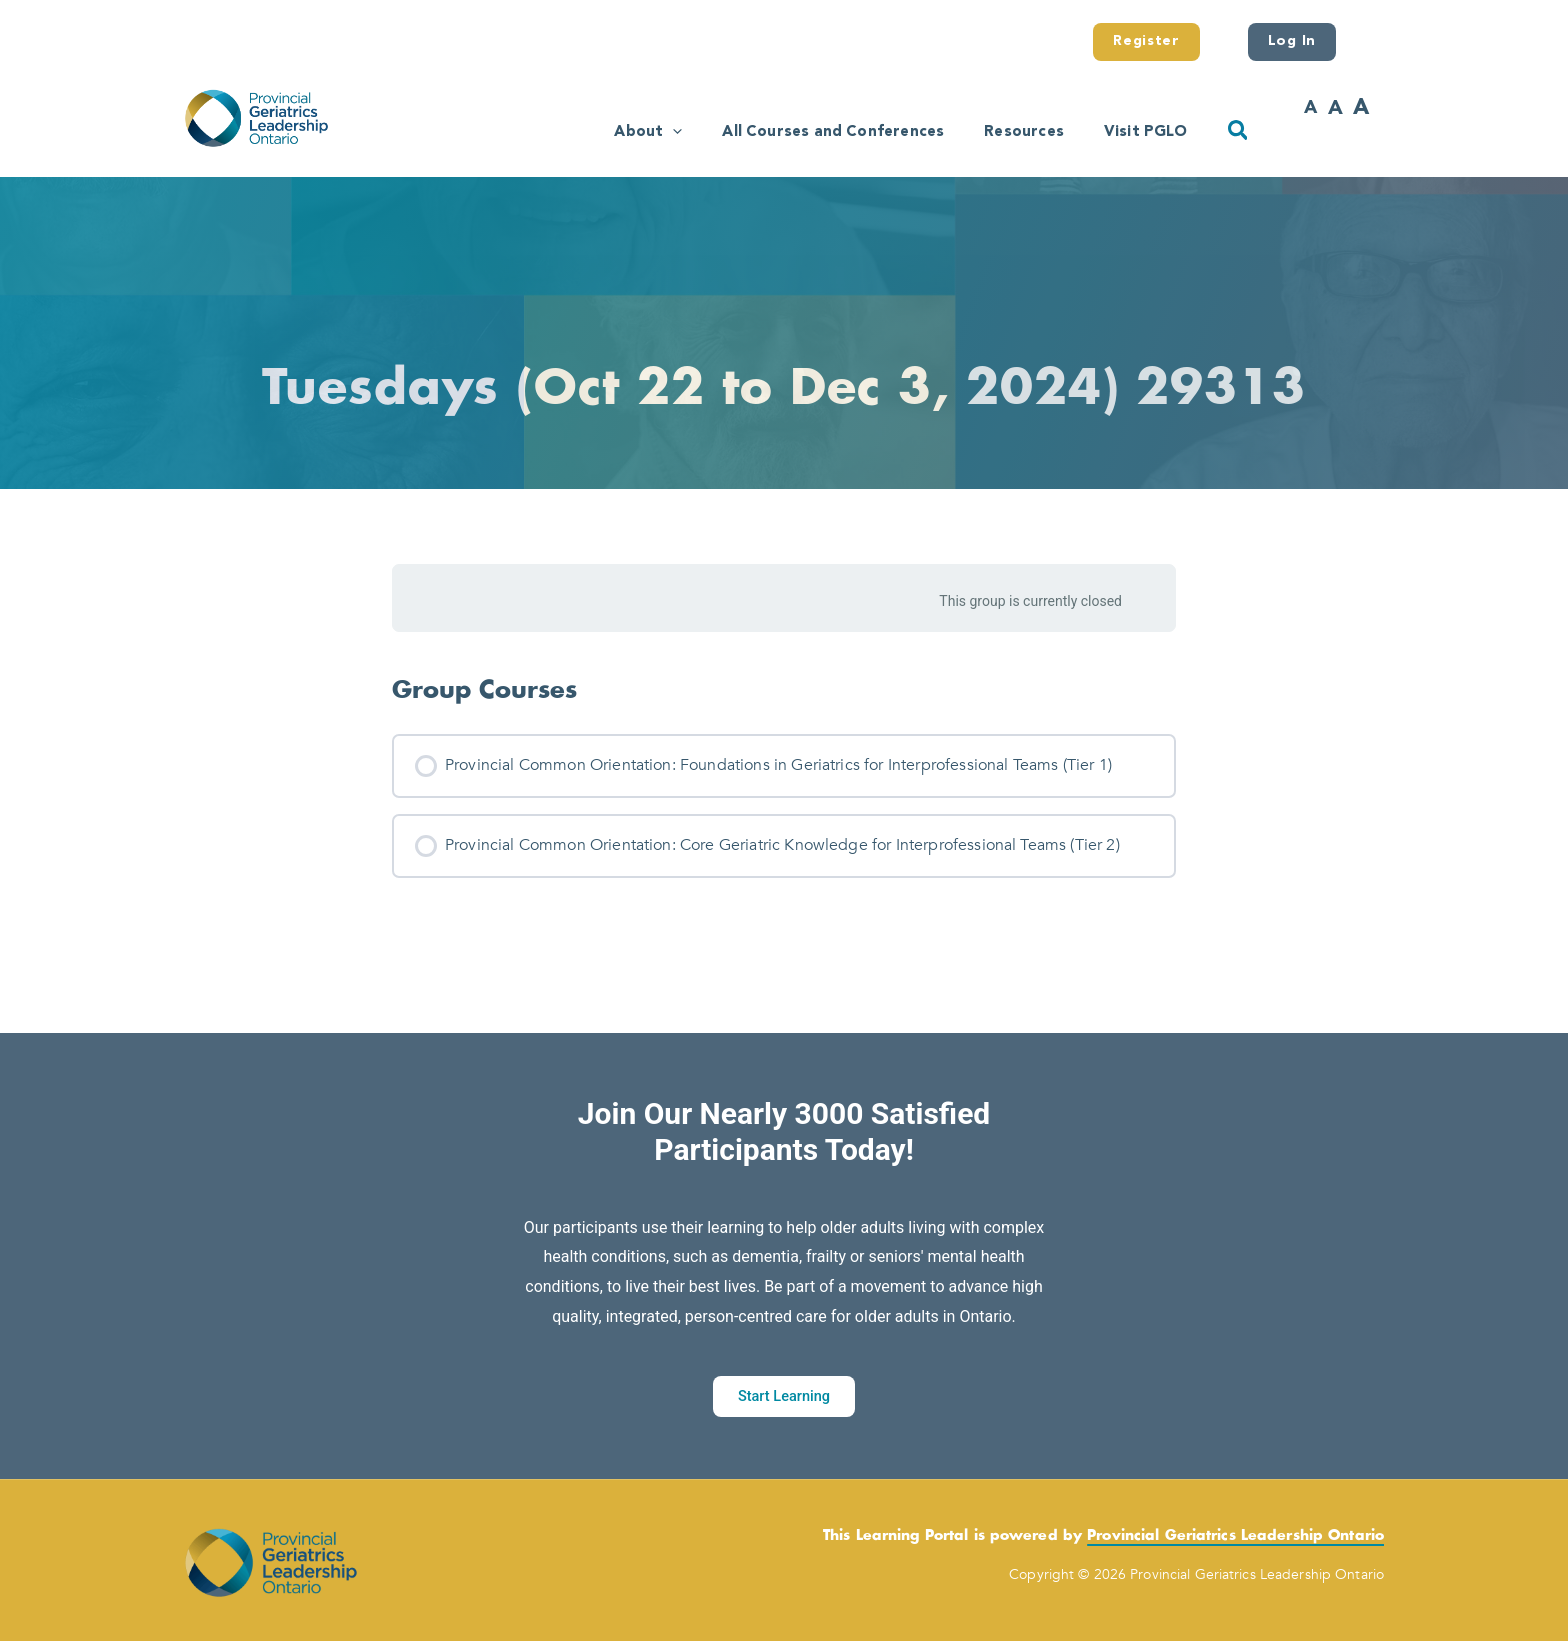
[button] (620, 129)
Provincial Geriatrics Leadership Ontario (1235, 1537)
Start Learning (783, 1396)
